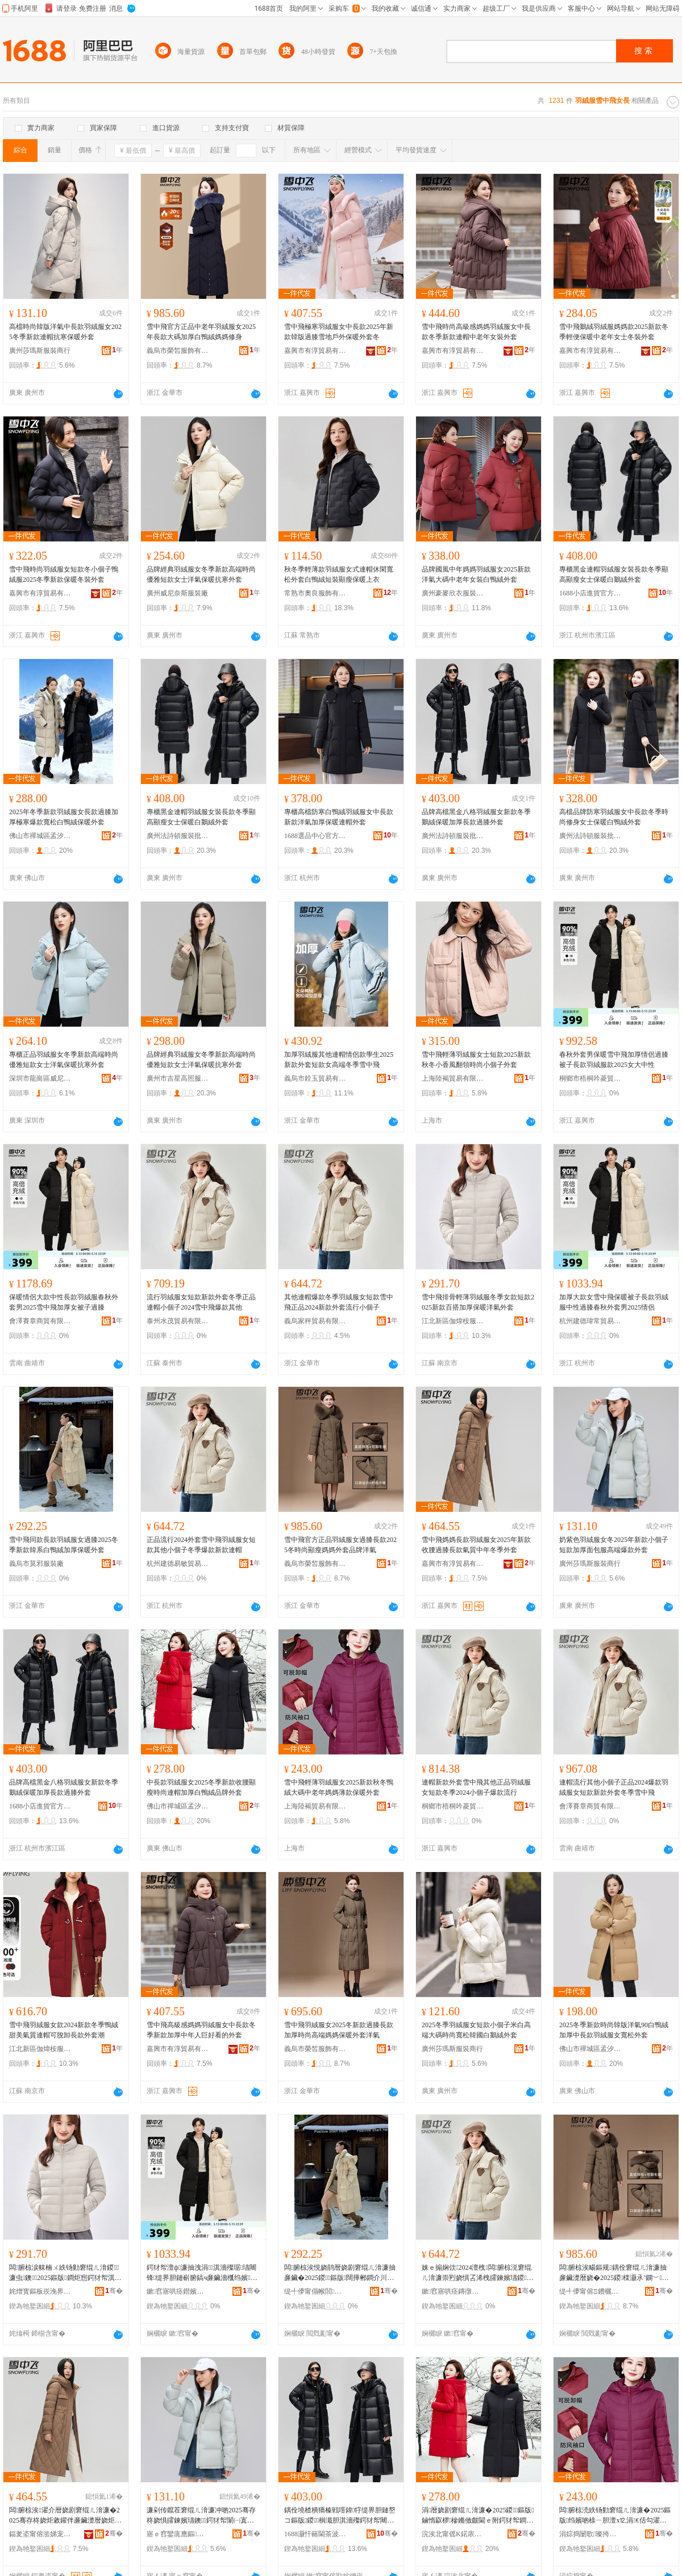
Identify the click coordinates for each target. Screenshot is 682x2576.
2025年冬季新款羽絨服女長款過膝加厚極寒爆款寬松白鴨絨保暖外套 (63, 817)
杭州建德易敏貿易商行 (178, 1564)
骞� (114, 2291)
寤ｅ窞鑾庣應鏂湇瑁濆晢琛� (178, 2534)
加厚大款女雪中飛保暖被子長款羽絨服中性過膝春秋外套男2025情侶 (613, 1302)
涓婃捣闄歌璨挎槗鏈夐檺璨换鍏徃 (590, 2534)
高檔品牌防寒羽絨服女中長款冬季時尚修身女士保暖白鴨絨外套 (613, 817)
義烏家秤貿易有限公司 (315, 1321)
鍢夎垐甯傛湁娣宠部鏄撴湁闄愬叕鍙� (40, 2534)
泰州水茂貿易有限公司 (178, 1321)
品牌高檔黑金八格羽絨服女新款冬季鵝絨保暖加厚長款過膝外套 (476, 817)
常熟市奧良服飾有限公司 (315, 593)
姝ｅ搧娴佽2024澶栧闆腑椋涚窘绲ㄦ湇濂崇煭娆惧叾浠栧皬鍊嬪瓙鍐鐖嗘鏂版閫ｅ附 (476, 2273)
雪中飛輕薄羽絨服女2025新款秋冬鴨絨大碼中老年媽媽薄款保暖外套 (338, 1787)
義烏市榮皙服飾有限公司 (178, 351)
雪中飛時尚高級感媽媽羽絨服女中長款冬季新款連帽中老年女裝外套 (476, 332)
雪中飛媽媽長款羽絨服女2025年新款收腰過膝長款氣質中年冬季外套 (476, 1545)
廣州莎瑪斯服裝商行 (39, 351)
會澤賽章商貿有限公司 (40, 1321)
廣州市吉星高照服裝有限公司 (178, 1078)
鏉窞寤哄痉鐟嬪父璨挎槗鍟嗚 (178, 2291)
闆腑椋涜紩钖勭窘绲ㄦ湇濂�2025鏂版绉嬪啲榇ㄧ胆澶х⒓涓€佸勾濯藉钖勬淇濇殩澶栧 (615, 2515)
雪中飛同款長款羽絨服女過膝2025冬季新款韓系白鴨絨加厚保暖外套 (63, 1545)
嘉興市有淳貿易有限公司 (315, 351)
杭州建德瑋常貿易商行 (590, 1321)
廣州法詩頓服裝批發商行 (178, 836)
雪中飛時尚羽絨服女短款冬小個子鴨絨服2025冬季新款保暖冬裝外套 (63, 574)
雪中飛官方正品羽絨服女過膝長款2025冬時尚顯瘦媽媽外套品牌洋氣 (340, 1545)
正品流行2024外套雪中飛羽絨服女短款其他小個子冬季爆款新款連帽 (201, 1545)
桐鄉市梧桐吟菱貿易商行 (590, 1078)
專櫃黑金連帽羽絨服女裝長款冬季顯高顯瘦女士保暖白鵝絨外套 (613, 574)
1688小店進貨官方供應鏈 (590, 593)
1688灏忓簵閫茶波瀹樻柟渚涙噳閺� (315, 2534)
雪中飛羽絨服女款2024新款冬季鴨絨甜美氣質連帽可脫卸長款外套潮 (63, 2030)
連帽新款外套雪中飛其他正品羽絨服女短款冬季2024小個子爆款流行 (476, 1787)
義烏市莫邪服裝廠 (36, 1564)
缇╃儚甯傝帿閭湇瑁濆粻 (315, 2291)
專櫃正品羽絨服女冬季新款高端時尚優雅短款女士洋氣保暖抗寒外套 (63, 1060)
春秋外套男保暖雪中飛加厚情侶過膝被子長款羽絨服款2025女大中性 (613, 1060)
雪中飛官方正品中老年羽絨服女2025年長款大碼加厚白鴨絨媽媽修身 (201, 332)
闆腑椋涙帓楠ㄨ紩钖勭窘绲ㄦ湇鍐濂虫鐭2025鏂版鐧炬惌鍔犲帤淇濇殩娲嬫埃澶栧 (65, 2273)
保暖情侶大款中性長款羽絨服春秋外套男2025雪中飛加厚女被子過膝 (63, 1302)
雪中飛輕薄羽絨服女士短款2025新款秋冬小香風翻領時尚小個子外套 (476, 1060)
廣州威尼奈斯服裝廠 (177, 593)
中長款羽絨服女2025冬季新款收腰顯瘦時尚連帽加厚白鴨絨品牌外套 (201, 1787)
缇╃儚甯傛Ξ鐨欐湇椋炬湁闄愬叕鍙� (590, 2291)
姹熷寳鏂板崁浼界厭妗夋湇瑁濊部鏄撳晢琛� (40, 2291)
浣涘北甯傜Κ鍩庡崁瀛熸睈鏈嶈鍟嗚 (453, 2534)
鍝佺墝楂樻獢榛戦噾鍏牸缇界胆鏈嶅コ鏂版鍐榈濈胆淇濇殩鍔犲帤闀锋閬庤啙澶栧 (340, 2515)
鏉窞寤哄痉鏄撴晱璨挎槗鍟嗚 (453, 2291)
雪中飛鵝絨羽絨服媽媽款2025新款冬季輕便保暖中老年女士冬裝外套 (613, 332)
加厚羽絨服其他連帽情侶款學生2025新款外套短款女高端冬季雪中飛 (338, 1060)
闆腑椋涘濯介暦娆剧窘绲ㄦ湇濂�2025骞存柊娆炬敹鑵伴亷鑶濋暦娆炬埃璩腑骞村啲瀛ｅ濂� (65, 2515)
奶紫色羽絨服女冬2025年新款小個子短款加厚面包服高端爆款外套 (613, 1545)
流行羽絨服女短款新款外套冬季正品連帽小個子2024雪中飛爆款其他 (201, 1302)
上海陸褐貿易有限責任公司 (453, 1078)
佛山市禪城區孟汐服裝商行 (40, 836)
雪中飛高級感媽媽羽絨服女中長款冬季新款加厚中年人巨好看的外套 (201, 2030)
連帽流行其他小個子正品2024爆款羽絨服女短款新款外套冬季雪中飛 (613, 1787)
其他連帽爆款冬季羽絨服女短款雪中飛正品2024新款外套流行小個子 (338, 1302)
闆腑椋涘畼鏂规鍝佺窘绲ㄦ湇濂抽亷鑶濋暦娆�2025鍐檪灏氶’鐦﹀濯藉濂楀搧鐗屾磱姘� (614, 2273)
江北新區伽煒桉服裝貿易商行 (453, 1321)
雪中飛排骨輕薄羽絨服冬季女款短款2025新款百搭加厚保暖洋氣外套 (478, 1302)
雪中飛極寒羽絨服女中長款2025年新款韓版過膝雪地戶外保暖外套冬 (338, 332)
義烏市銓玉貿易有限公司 (315, 1078)
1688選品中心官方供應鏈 (315, 836)
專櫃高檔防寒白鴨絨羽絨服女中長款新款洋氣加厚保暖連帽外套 (338, 817)
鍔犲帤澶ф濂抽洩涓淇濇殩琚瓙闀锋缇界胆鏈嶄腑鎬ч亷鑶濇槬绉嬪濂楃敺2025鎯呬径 (202, 2273)
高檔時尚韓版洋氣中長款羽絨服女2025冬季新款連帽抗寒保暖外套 (65, 332)
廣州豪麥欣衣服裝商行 (453, 593)
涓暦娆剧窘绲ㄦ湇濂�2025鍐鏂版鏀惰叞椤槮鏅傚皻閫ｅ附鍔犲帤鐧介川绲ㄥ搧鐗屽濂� (478, 2515)
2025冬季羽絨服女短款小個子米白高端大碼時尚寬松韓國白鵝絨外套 (476, 2030)
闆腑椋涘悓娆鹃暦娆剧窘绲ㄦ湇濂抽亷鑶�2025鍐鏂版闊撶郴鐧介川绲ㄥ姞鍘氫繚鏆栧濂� (340, 2273)
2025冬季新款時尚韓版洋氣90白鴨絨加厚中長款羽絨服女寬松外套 (613, 2030)
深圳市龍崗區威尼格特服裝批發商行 (40, 1078)
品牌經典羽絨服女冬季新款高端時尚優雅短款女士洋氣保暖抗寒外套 (201, 574)
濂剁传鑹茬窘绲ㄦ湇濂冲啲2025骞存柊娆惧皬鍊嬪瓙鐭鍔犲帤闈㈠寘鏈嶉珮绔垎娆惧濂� (201, 2515)
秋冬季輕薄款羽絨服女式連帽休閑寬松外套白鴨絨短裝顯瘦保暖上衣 (338, 574)
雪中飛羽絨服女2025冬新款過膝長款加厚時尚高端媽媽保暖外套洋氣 (338, 2030)
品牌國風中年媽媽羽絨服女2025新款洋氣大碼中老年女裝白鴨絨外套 (476, 574)
